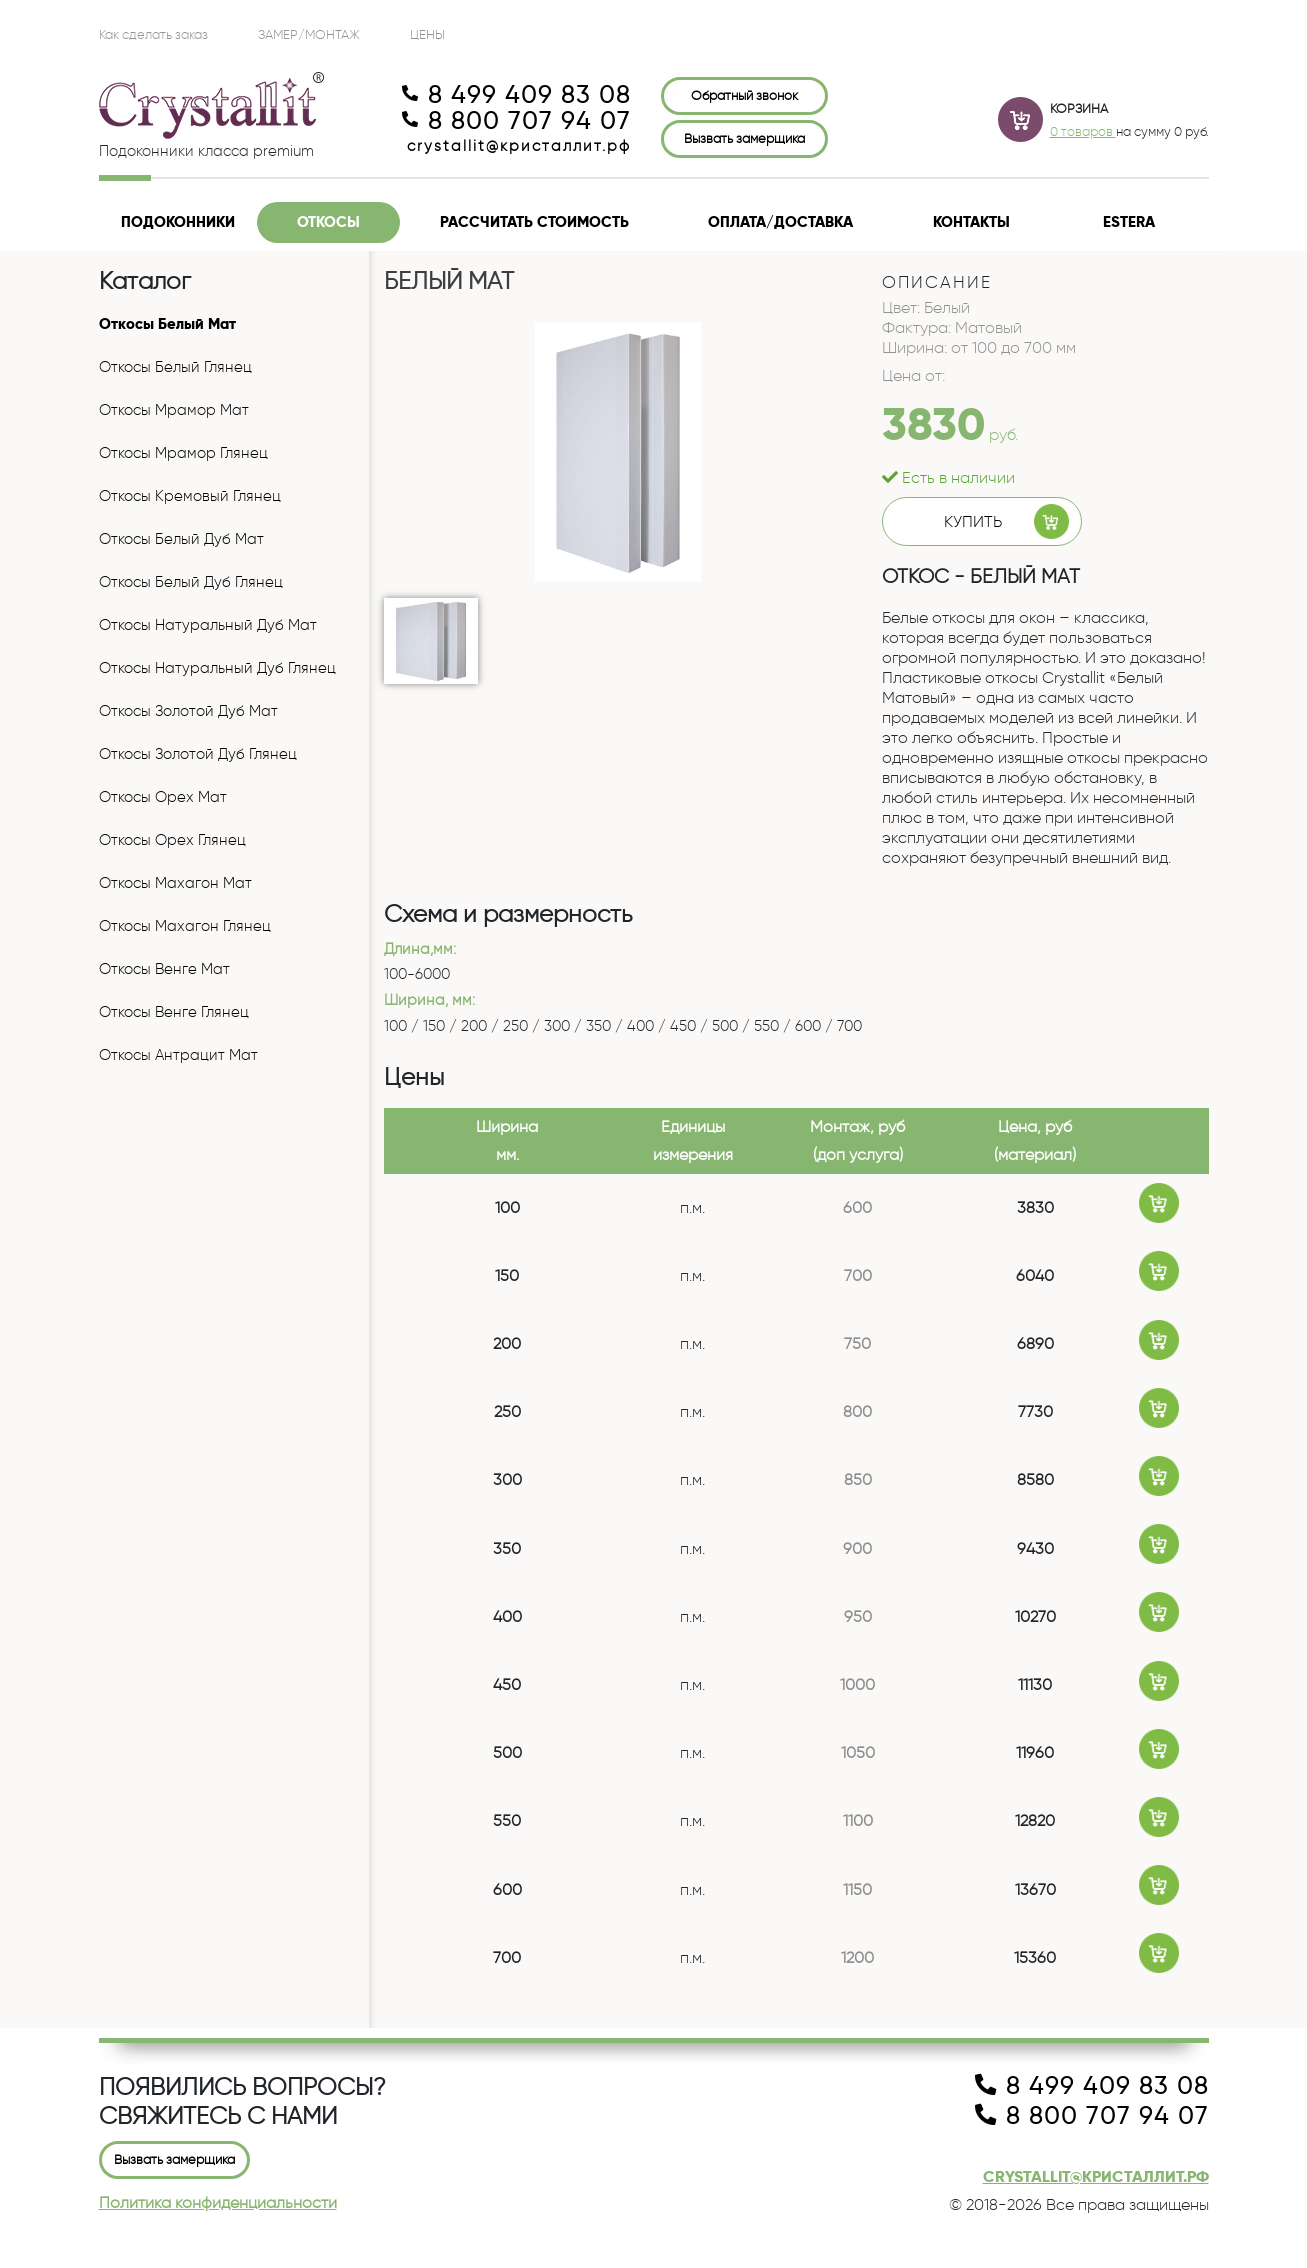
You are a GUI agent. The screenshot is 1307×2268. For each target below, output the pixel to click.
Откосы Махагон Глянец (185, 926)
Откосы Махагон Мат (175, 883)
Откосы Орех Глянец (172, 840)
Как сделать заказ (153, 34)
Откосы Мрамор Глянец (183, 453)
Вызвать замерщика (744, 138)
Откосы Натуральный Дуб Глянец (217, 668)
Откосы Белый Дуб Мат (181, 539)
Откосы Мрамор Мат (174, 410)
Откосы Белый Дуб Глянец (191, 582)
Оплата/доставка (780, 222)
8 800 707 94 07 (516, 121)
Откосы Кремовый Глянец (190, 496)
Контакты (971, 222)
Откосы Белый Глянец (175, 367)
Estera (1129, 222)
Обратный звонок (744, 95)
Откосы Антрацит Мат (178, 1055)
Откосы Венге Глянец (174, 1012)
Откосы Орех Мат (163, 797)
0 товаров (1083, 131)
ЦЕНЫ (427, 34)
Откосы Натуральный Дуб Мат (208, 625)
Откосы (328, 222)
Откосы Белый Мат (167, 324)
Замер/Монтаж (309, 34)
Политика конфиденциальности (218, 2202)
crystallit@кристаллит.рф (519, 146)
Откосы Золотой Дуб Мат (188, 711)
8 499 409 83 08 (516, 95)
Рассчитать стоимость (534, 222)
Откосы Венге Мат (164, 969)
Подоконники (178, 222)
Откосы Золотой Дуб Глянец (198, 754)
